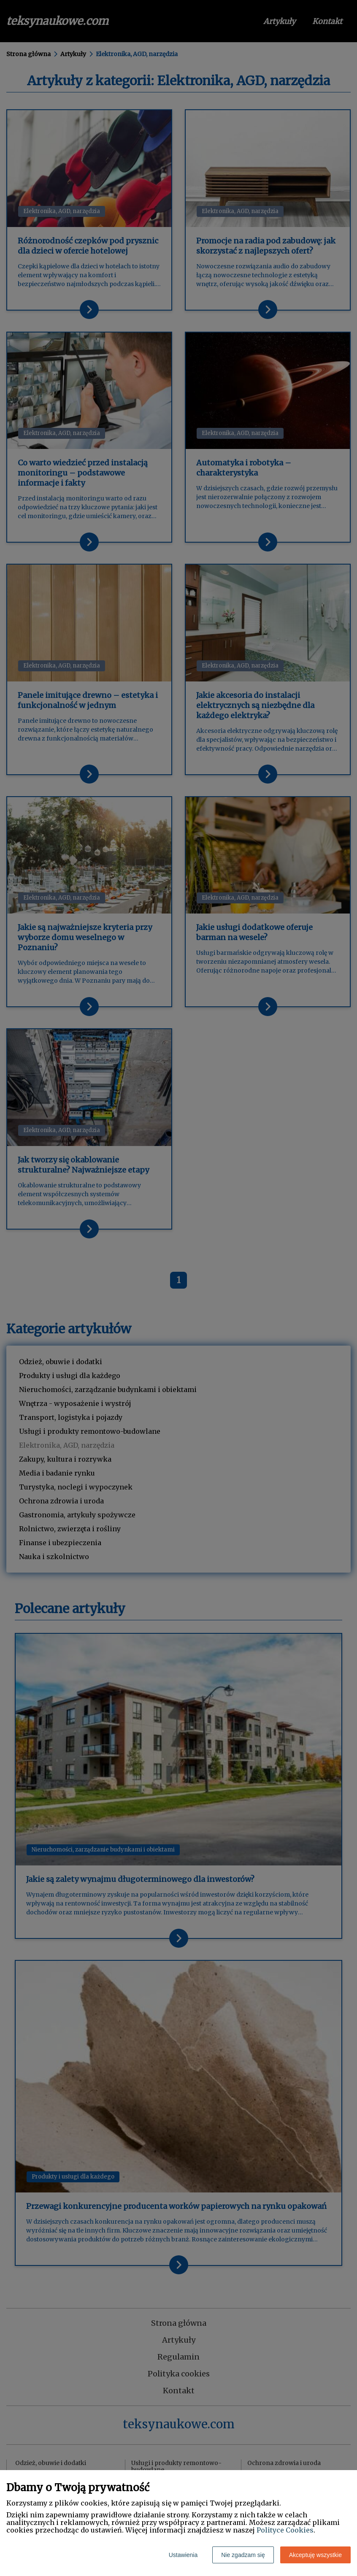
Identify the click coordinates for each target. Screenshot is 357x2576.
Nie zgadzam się (243, 2555)
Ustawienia (183, 2555)
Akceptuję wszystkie (315, 2555)
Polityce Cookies (285, 2530)
